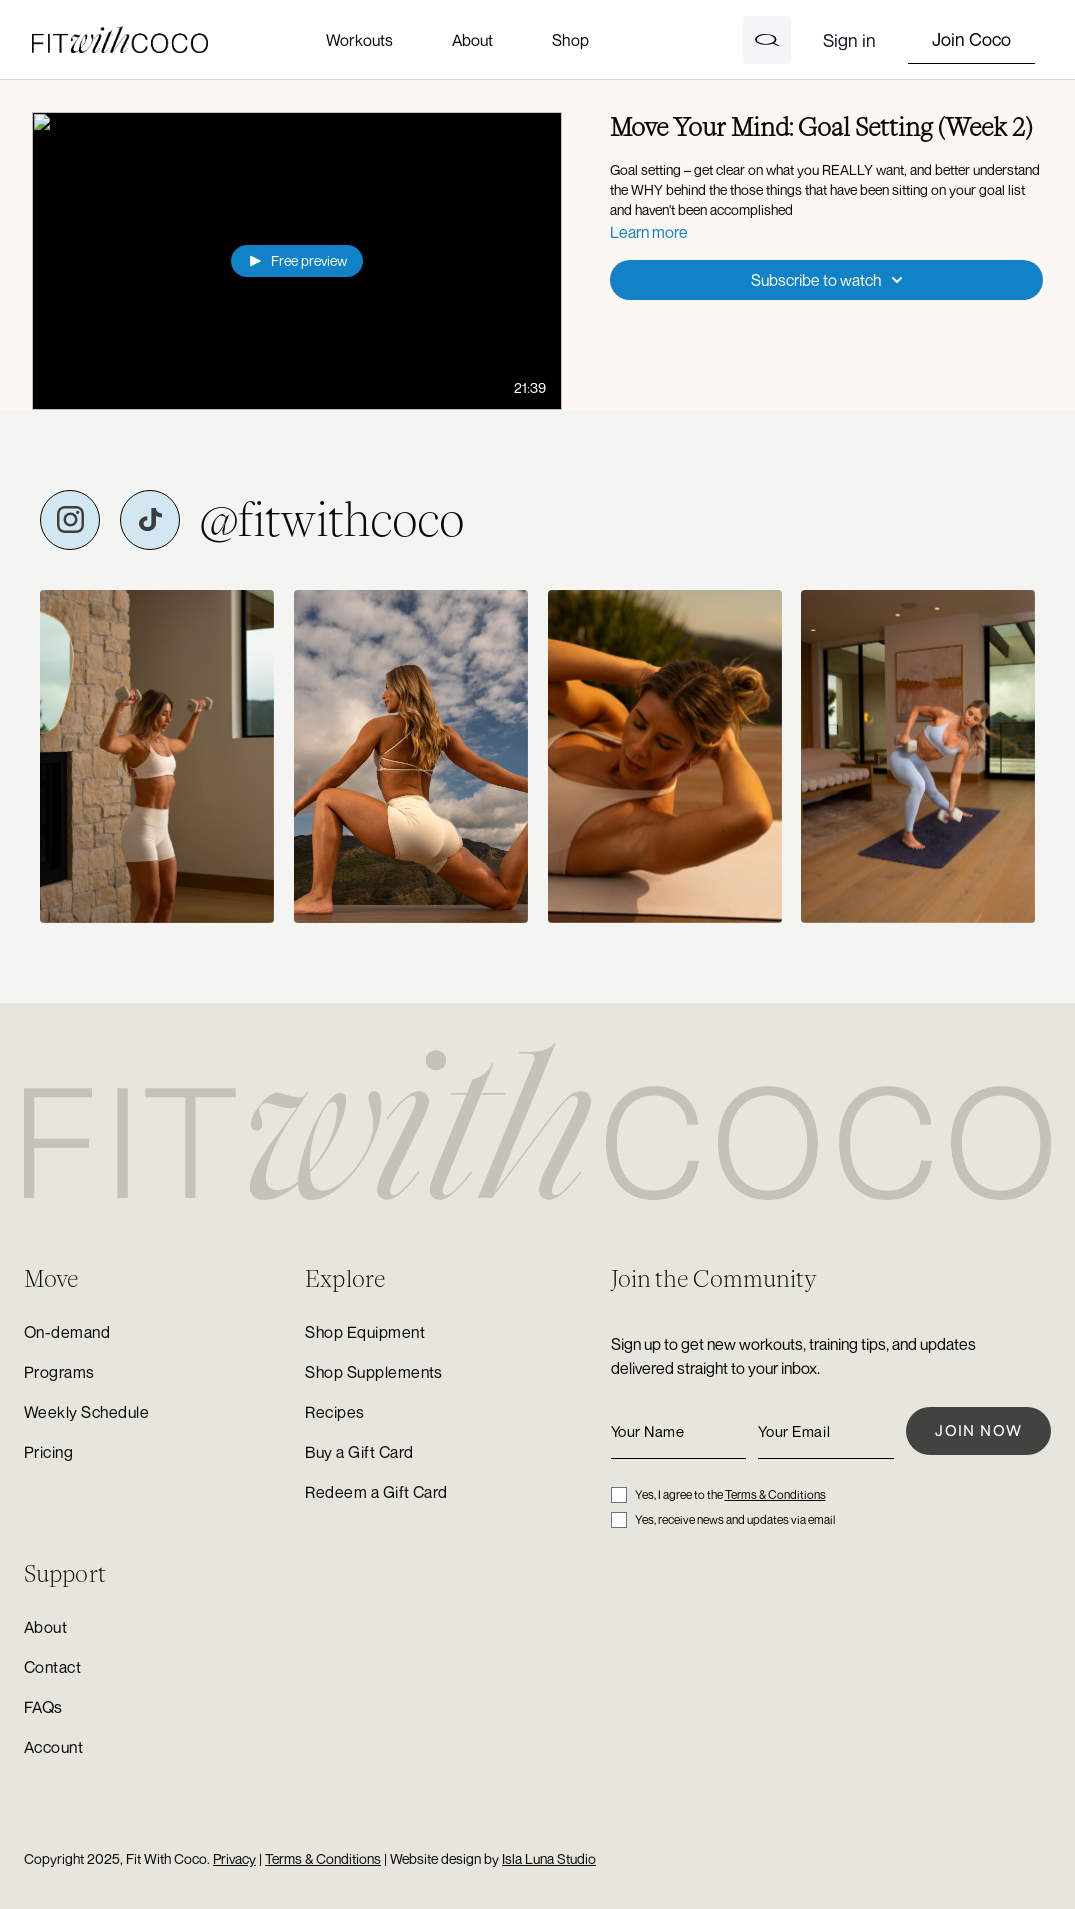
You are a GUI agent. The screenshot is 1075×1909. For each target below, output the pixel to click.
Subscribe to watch (830, 280)
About (472, 40)
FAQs (43, 1707)
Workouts (359, 40)
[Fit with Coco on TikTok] (150, 520)
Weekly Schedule (86, 1412)
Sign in (849, 40)
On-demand (67, 1332)
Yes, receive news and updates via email (735, 1519)
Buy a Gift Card (359, 1452)
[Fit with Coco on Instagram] (70, 520)
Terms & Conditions (775, 1494)
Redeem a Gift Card (376, 1492)
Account (53, 1747)
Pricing (48, 1452)
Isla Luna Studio (549, 1858)
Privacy (234, 1858)
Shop (570, 40)
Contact (52, 1667)
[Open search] (767, 40)
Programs (59, 1372)
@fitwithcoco (332, 520)
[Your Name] (679, 1431)
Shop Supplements (374, 1372)
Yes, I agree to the (730, 1494)
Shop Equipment (365, 1332)
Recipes (334, 1412)
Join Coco (971, 39)
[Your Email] (826, 1431)
